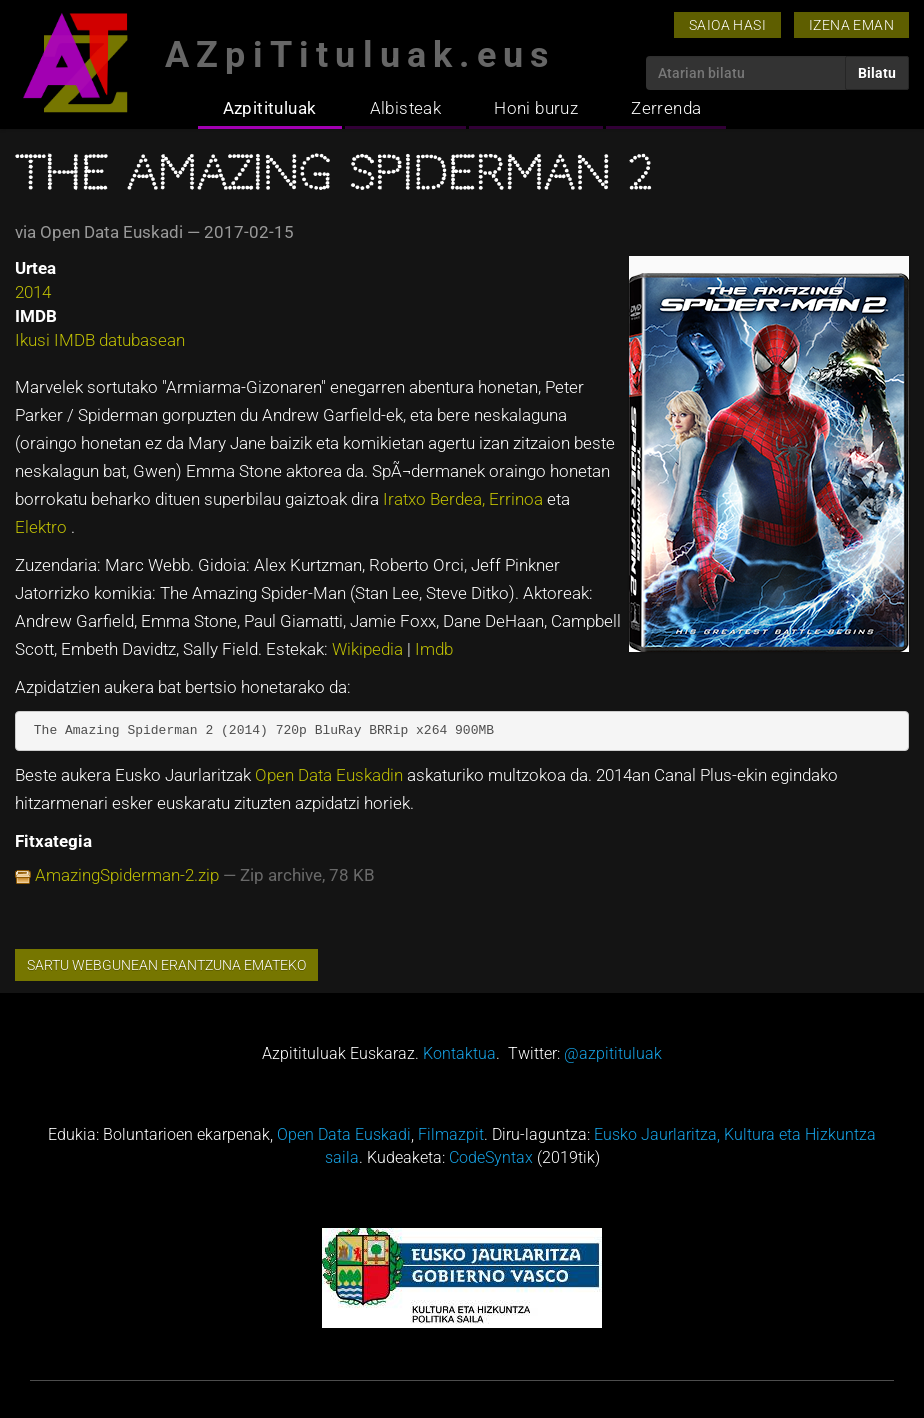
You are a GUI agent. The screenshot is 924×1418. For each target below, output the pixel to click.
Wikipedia (369, 649)
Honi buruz (536, 108)
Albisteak (406, 108)
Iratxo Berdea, (436, 499)
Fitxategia (53, 841)
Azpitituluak (270, 108)
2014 (33, 292)
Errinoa (518, 499)
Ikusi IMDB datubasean (100, 340)
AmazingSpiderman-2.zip (127, 875)
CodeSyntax (491, 1157)
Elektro (43, 527)
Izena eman (851, 25)
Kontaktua (459, 1053)
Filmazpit (451, 1134)
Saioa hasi (727, 25)
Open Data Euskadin (331, 775)
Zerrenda (666, 108)
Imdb (434, 649)
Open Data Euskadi (344, 1134)
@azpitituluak (613, 1053)
